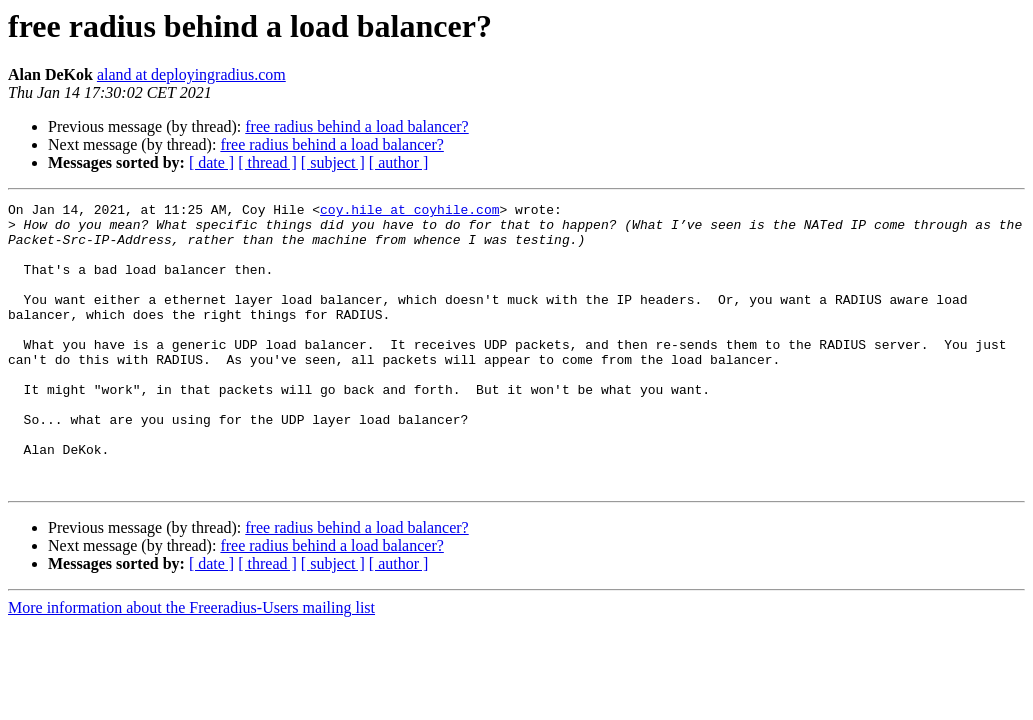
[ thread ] (267, 162)
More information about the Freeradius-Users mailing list (191, 664)
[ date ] (211, 162)
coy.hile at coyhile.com (409, 212)
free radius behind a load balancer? (356, 126)
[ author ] (399, 162)
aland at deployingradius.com (191, 74)
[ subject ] (333, 162)
